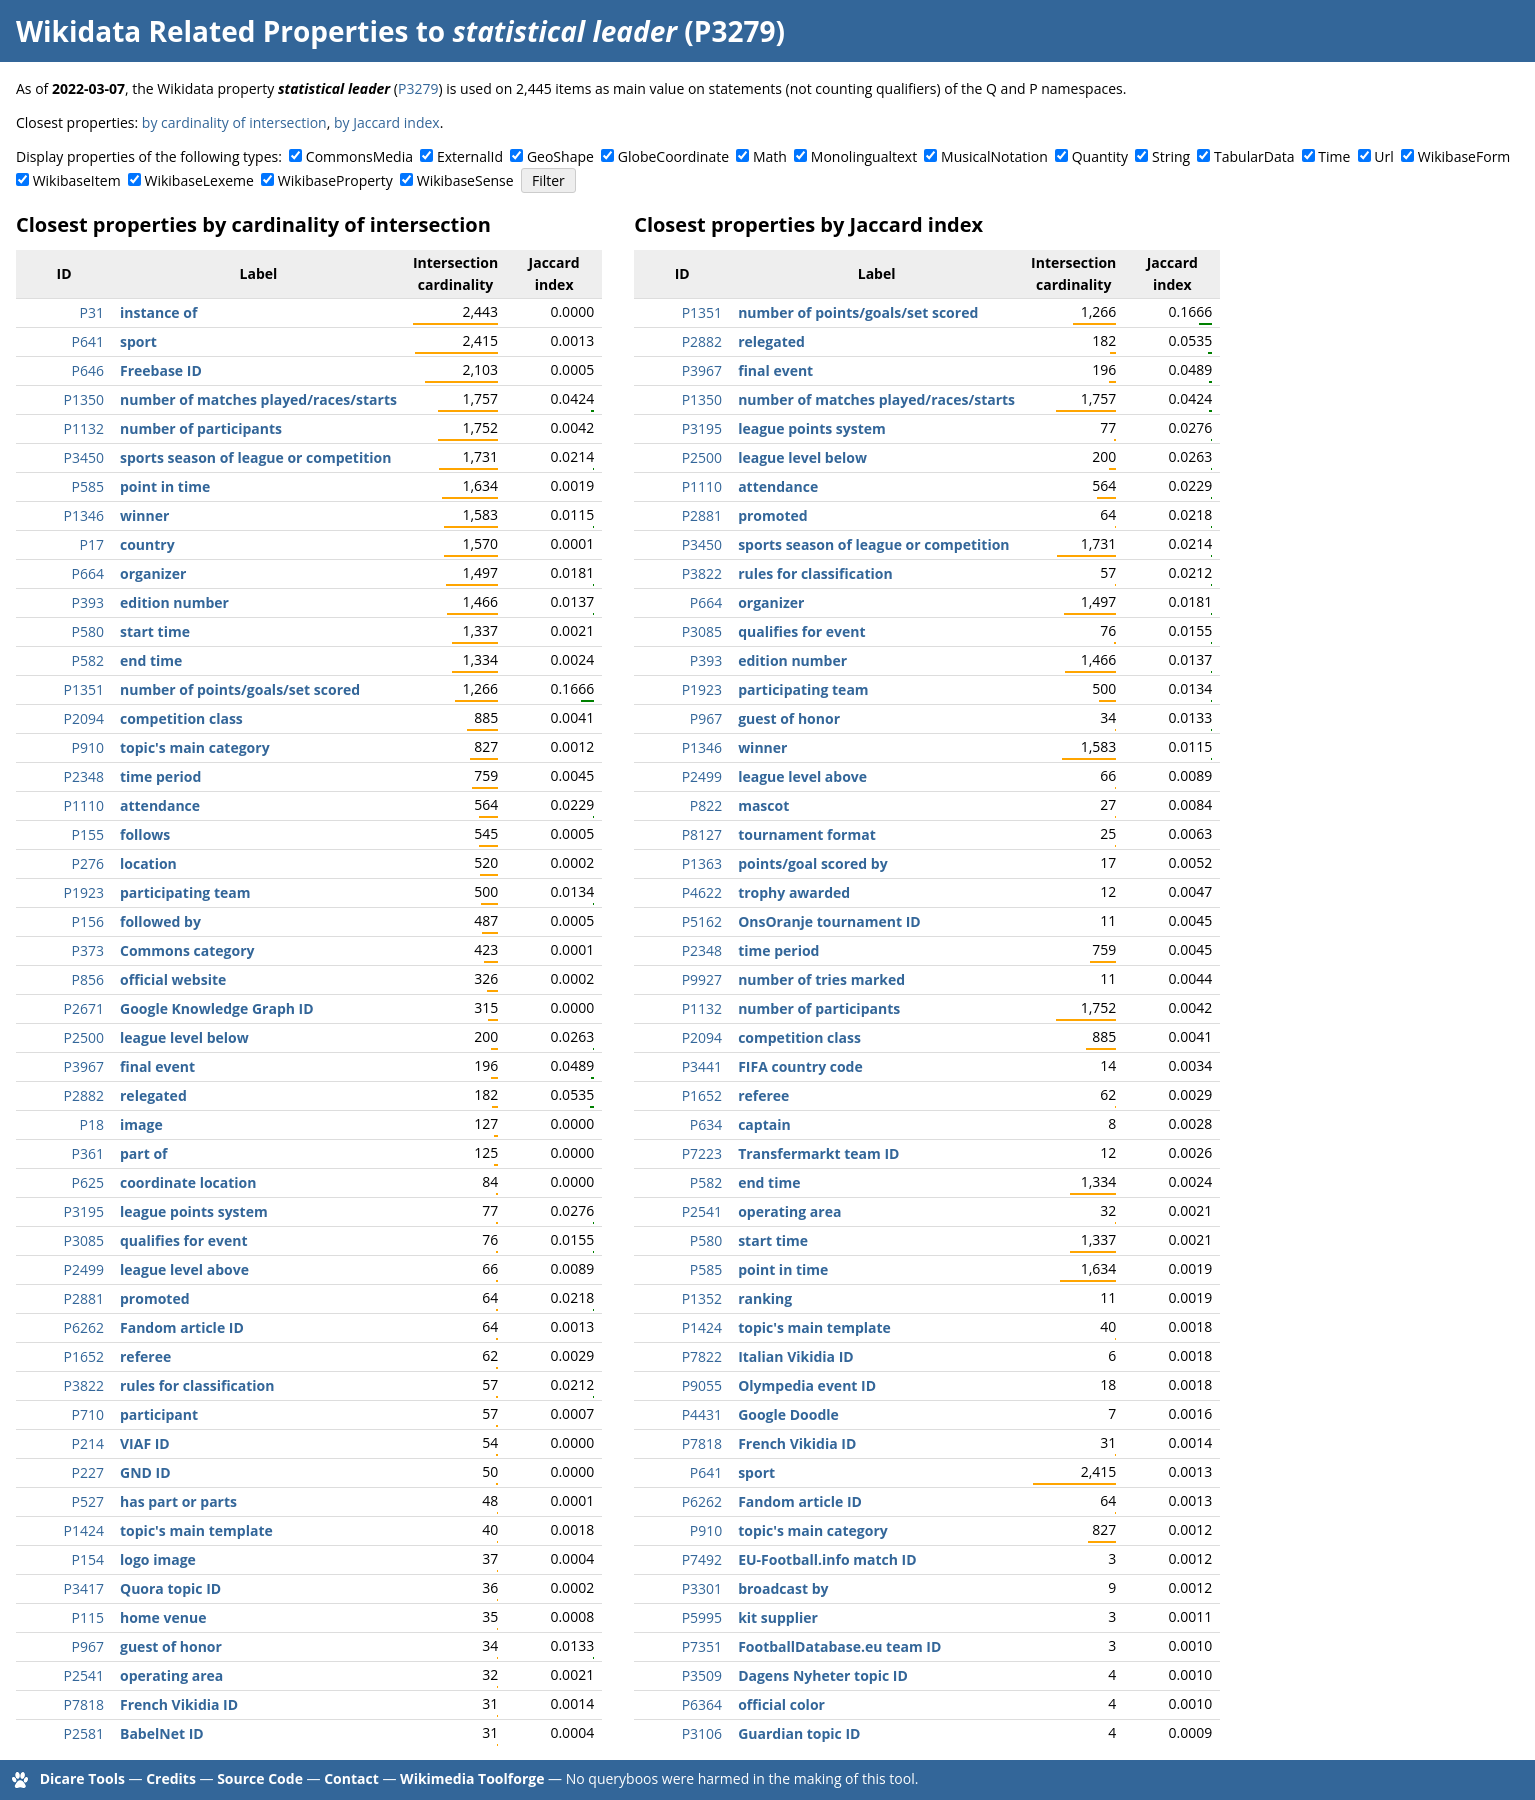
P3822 (84, 1385)
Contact (351, 1778)
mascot (763, 805)
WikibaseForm (1464, 156)
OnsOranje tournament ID (829, 921)
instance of (158, 312)
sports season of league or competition (255, 457)
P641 (88, 341)
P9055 (702, 1385)
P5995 (702, 1617)
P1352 (702, 1298)
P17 (92, 544)
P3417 (84, 1588)
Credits (171, 1778)
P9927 (702, 979)
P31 (92, 312)
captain (764, 1124)
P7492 (702, 1559)
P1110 (84, 805)
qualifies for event (183, 1240)
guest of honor (171, 1646)
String (1171, 156)
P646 (88, 370)
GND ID (145, 1472)
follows (145, 834)
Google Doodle (788, 1414)
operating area (171, 1675)
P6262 (84, 1327)
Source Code (260, 1778)
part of (143, 1153)
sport (138, 341)
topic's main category (195, 747)
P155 (88, 834)
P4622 (702, 892)
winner (144, 515)
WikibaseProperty (335, 180)
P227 (88, 1472)
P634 (706, 1124)
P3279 (418, 88)
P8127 (702, 834)
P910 (88, 747)
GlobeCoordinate (673, 156)
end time (151, 660)
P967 (88, 1646)
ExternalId (470, 156)
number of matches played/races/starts (258, 399)
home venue (163, 1617)
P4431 (702, 1414)
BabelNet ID (162, 1733)
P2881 (84, 1298)
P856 (88, 979)
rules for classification (197, 1385)
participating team (185, 892)
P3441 (702, 1066)
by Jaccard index (387, 122)
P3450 (84, 457)
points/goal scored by (813, 863)
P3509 (702, 1675)
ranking (765, 1298)
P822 (706, 805)
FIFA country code (800, 1066)
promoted (155, 1298)
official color (781, 1704)
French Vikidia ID (179, 1704)
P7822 (702, 1356)
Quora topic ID (170, 1588)
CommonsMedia (359, 156)
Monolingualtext (864, 156)
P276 (88, 863)
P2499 (84, 1269)
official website (173, 979)
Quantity (1100, 156)
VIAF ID (145, 1443)
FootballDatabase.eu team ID (839, 1646)
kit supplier (778, 1617)
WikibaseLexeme (199, 180)
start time (155, 631)
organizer (153, 573)
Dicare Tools (82, 1778)
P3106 (702, 1733)
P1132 (84, 428)
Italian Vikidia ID (796, 1356)
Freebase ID (161, 370)
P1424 (84, 1530)
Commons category (187, 950)
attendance (160, 805)
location (148, 863)
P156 (88, 921)
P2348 (84, 776)
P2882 (84, 1095)
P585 (88, 486)
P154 (88, 1559)
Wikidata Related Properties (212, 31)
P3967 (84, 1066)
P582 (88, 660)
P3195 (84, 1211)
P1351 (84, 689)
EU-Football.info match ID (827, 1559)
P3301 (702, 1588)
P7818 (84, 1704)
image (141, 1124)
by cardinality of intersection (234, 122)
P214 (88, 1443)
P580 (88, 631)
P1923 (84, 892)
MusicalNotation (994, 156)
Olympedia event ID (807, 1385)
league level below (184, 1037)
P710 (88, 1414)
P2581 (84, 1733)
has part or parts (178, 1501)
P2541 (84, 1675)
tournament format (807, 834)
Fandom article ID (182, 1327)
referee (145, 1356)
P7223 (702, 1153)
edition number (174, 602)
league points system (194, 1211)
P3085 (84, 1240)
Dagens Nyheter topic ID (823, 1675)
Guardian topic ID (799, 1733)
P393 (88, 602)
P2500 (84, 1037)
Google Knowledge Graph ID (217, 1008)
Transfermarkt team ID (818, 1153)
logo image (158, 1559)
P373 (88, 950)
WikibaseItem (77, 180)
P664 (88, 573)
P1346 (84, 515)
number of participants (201, 428)
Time (1334, 156)
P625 (88, 1182)
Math (770, 156)
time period (160, 776)
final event (157, 1066)
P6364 (702, 1704)
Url (1383, 156)
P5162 (702, 921)
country (147, 544)
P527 (88, 1501)
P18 (92, 1124)
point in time (165, 486)
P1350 (84, 399)
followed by (160, 921)
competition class (181, 718)
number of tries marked (821, 979)
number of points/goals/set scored (240, 689)
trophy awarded (794, 892)
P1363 (702, 863)
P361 (88, 1153)
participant (159, 1414)
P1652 (84, 1356)
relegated (153, 1095)
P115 (88, 1617)
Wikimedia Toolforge (472, 1778)
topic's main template (196, 1530)
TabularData (1254, 156)
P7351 (702, 1646)
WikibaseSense (465, 180)
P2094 (84, 718)
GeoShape (560, 156)
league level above (184, 1269)
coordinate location (188, 1182)
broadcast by (783, 1588)
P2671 (84, 1008)
